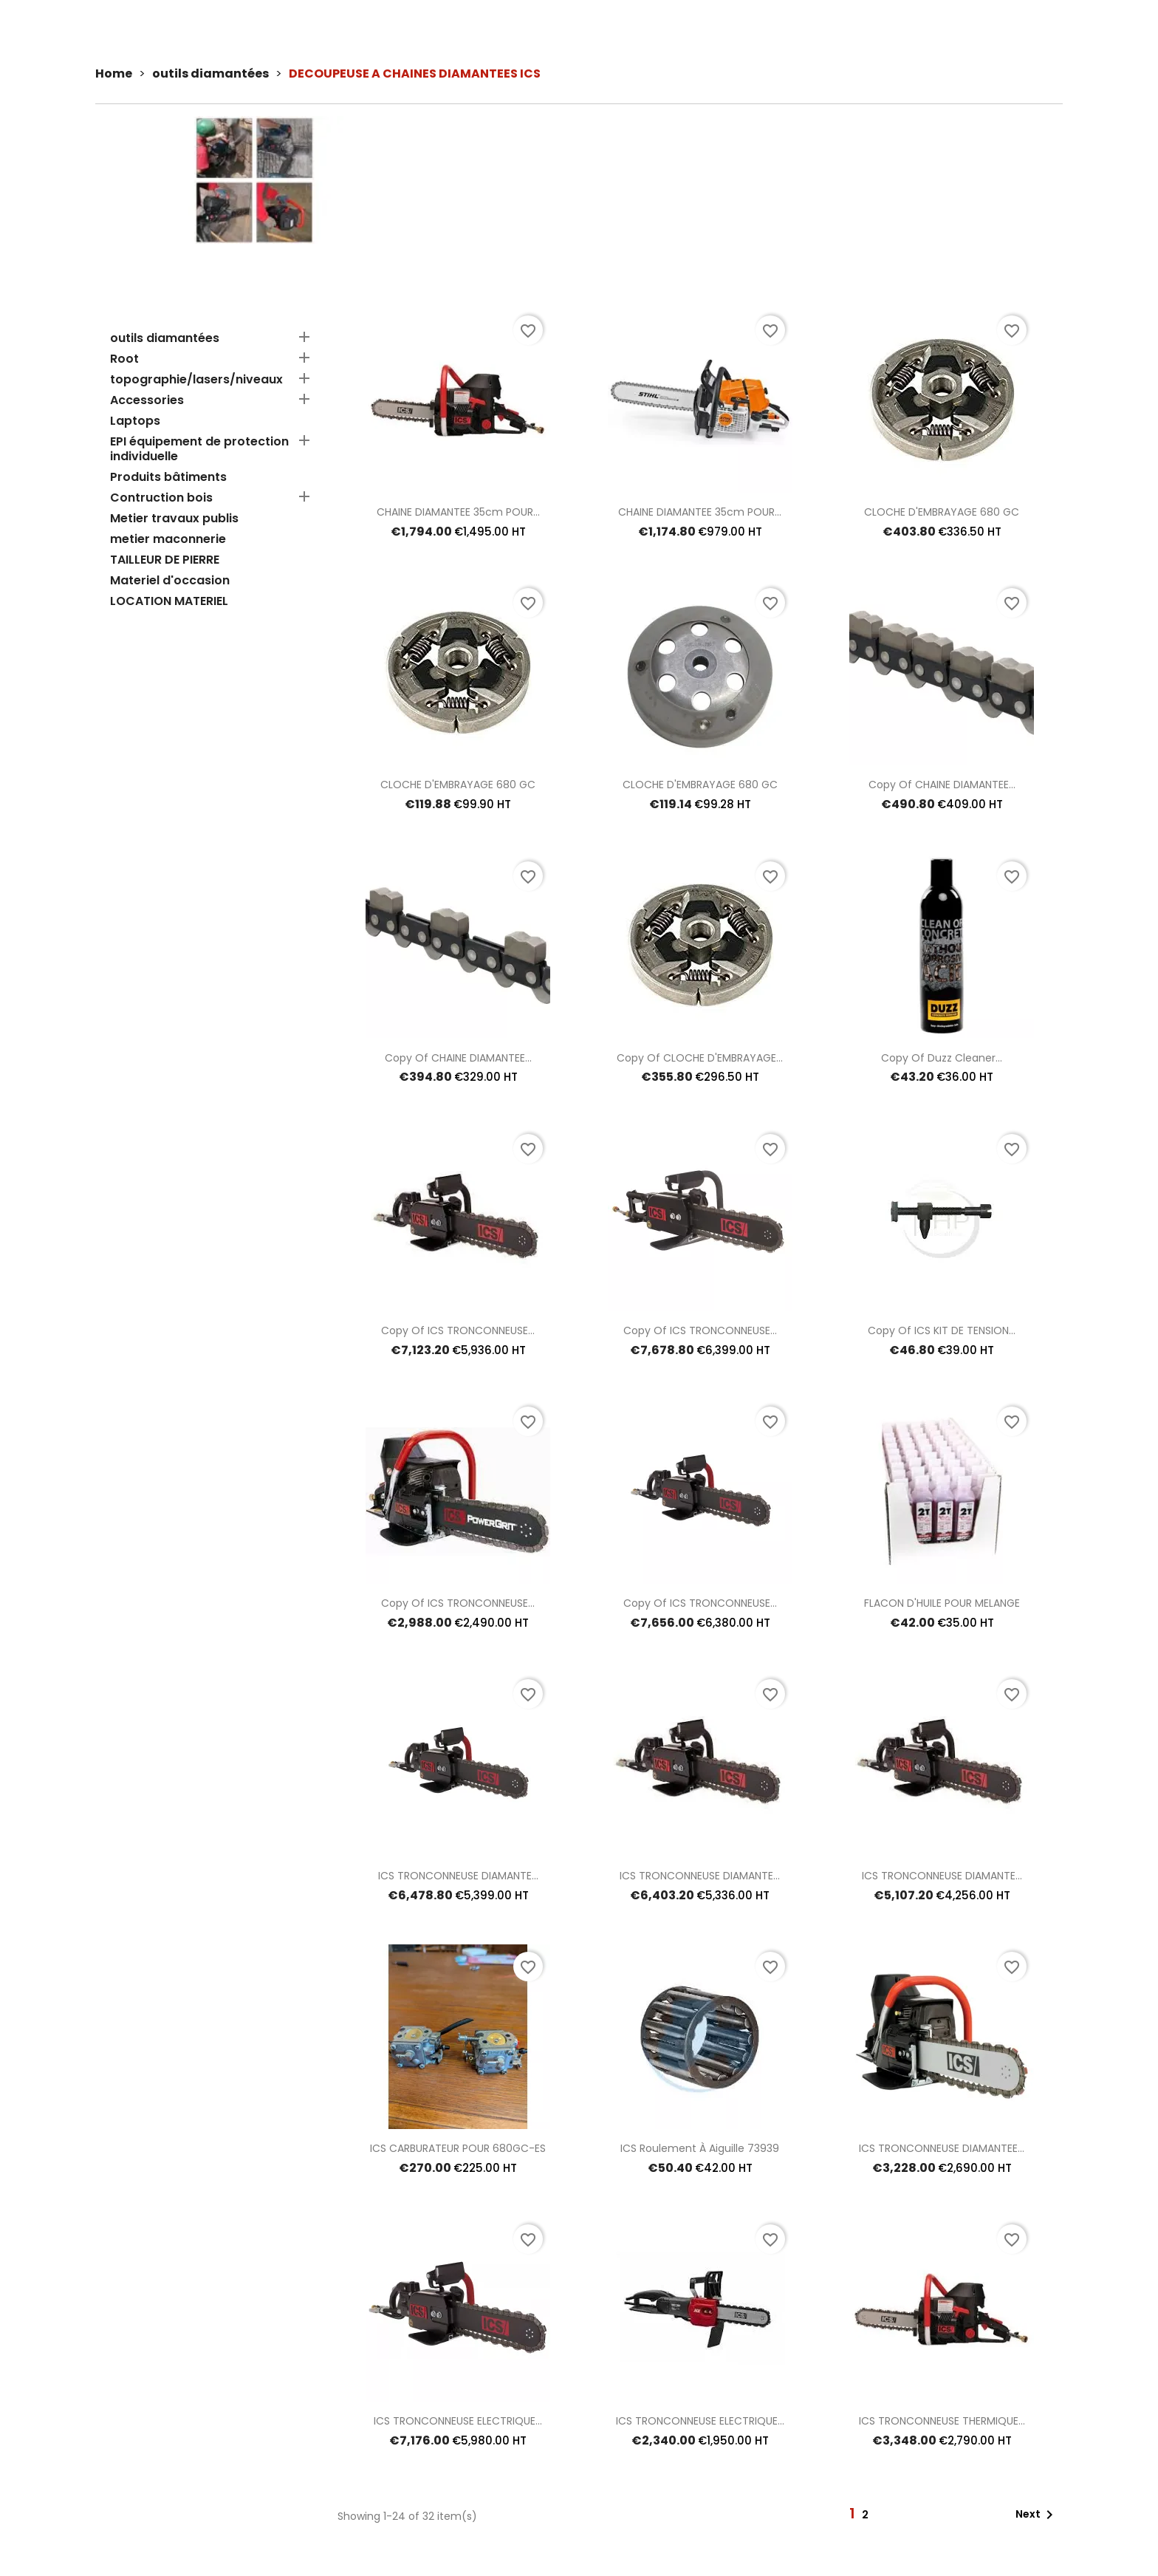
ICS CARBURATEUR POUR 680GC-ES (458, 2148)
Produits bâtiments (168, 477)
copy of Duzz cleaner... (941, 1057)
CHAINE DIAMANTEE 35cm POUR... (458, 512)
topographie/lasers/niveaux (196, 380)
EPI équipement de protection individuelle (199, 449)
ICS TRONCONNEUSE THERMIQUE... (942, 2420)
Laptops (135, 421)
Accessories (147, 401)
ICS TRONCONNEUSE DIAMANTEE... (941, 2148)
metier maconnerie (168, 539)
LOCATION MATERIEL (169, 601)
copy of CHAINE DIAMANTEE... (941, 784)
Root (124, 359)
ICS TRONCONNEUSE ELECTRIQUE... (458, 2420)
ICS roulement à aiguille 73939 (699, 2148)
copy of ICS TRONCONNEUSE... (458, 1330)
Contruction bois (161, 498)
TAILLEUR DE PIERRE (164, 560)
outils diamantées (164, 338)
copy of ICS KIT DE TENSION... (941, 1330)
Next (1036, 2515)
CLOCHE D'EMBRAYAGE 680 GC (941, 512)
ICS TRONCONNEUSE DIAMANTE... (458, 1875)
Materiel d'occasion (170, 581)
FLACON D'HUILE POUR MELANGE (942, 1603)
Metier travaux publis (174, 519)
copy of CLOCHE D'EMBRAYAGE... (700, 1057)
